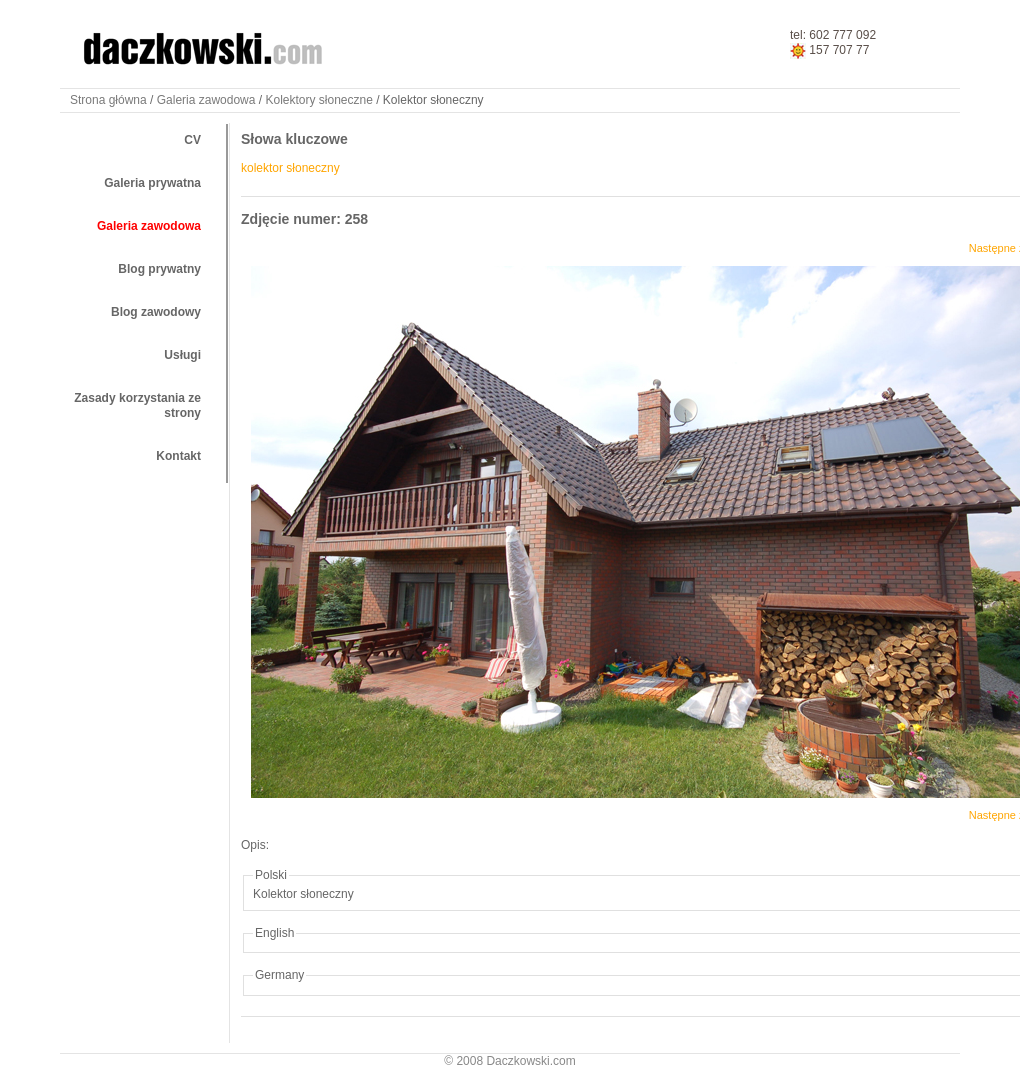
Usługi (182, 355)
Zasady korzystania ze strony (137, 405)
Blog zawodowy (156, 312)
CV (192, 140)
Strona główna (108, 100)
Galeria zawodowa (206, 100)
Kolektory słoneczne (318, 100)
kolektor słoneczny (290, 168)
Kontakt (178, 456)
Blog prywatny (159, 269)
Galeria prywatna (152, 183)
